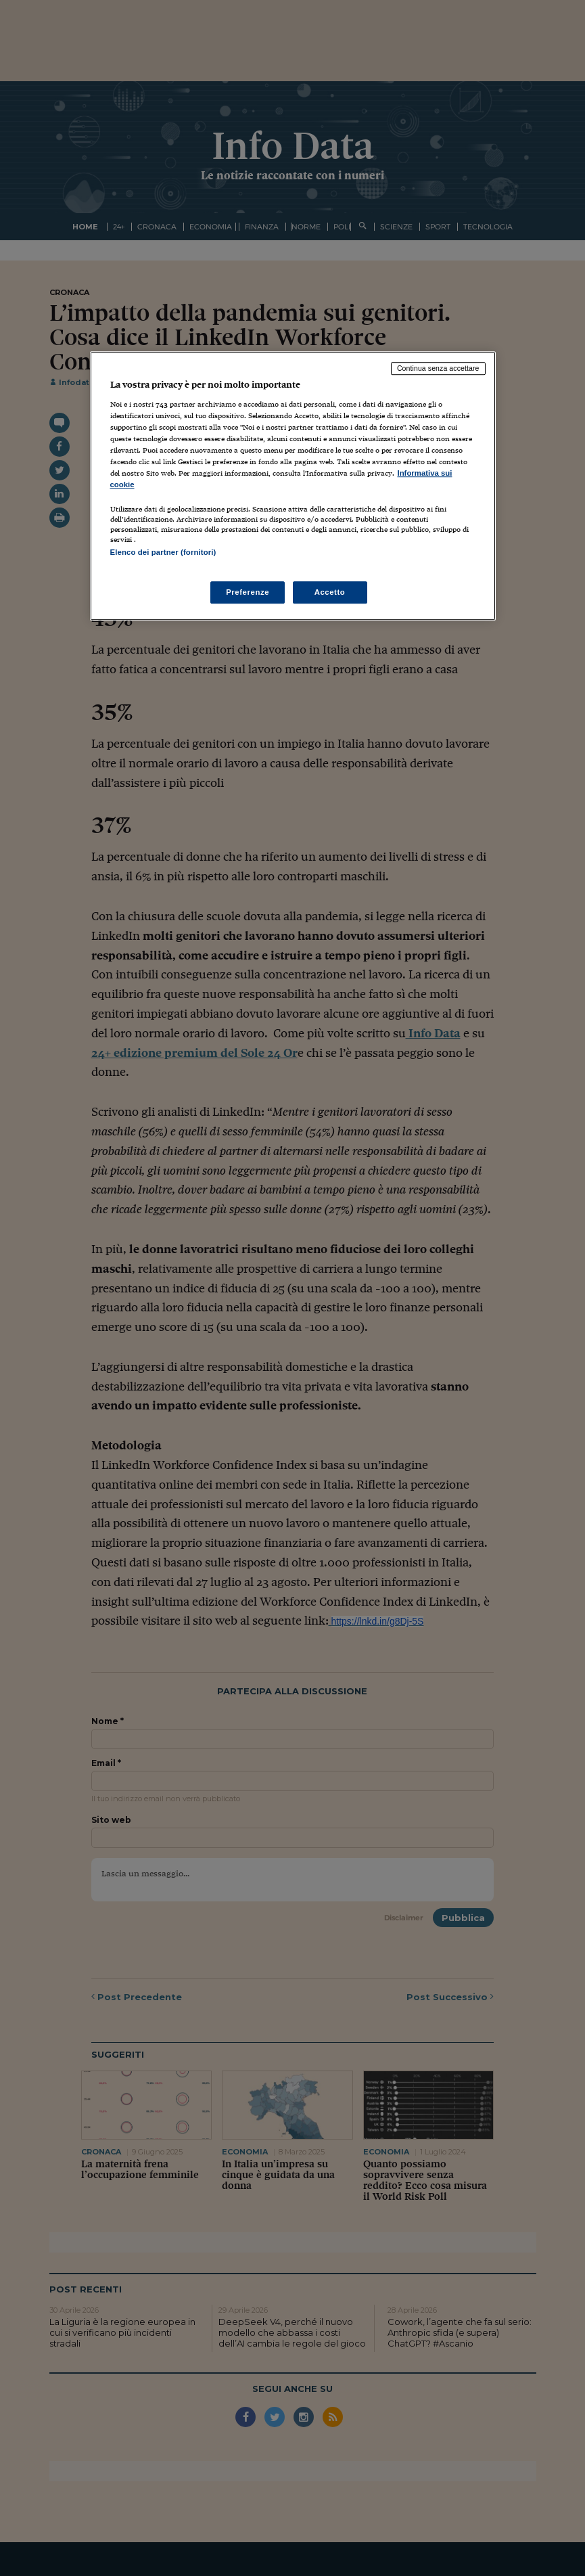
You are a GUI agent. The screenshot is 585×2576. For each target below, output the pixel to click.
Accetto (330, 592)
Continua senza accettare (438, 368)
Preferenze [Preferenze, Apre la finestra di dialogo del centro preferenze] (247, 592)
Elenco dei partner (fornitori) (163, 552)
